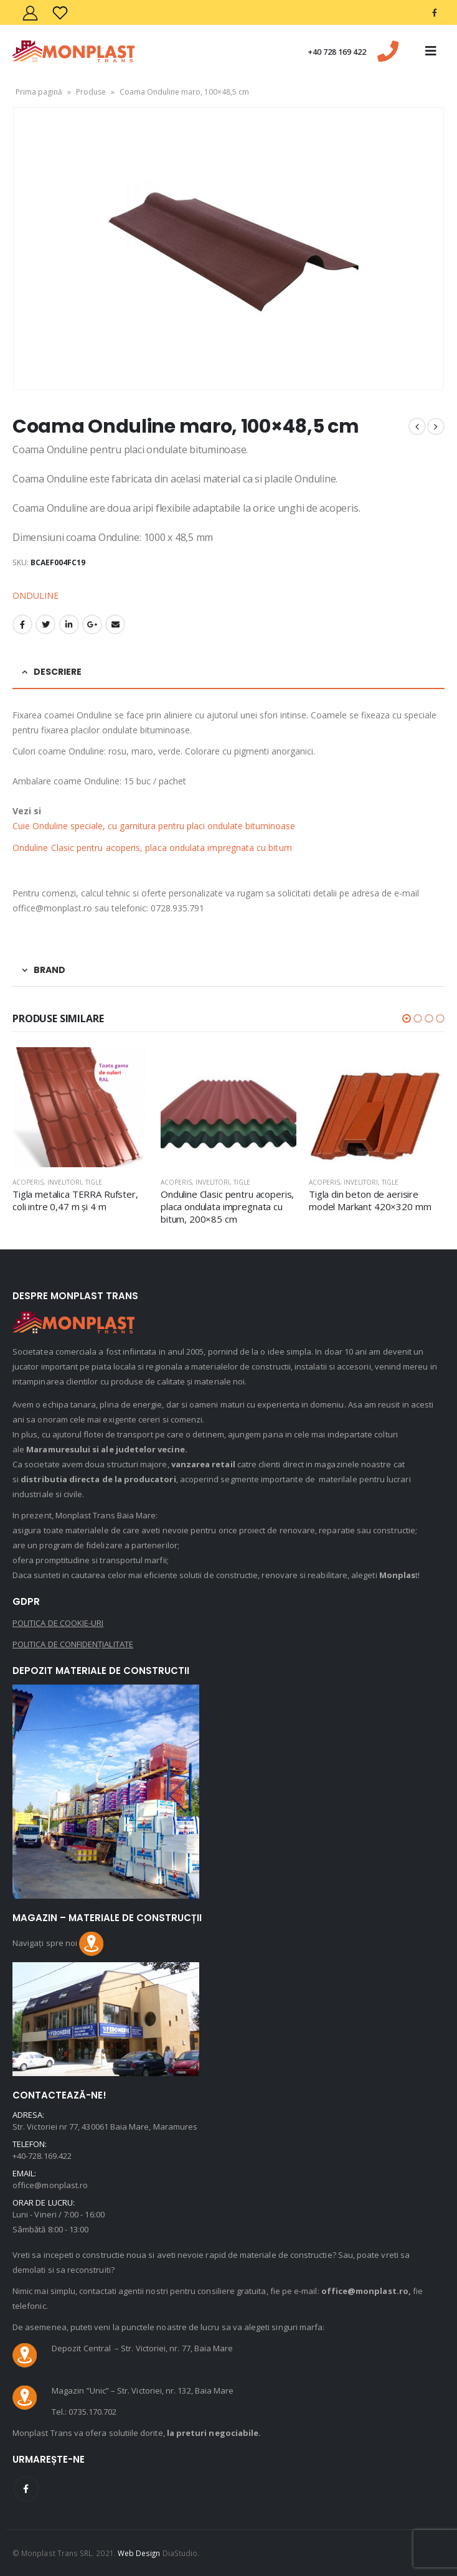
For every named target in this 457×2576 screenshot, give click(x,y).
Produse (91, 92)
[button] (406, 1018)
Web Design (139, 2553)
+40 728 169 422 (337, 52)
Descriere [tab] (58, 671)
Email (115, 624)
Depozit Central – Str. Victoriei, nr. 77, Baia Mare (142, 2348)
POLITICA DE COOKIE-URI (57, 1623)
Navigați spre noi (57, 1942)
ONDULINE (35, 595)
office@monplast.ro (50, 2185)
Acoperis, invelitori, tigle (57, 1182)
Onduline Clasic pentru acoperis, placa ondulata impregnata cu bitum (152, 847)
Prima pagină (39, 92)
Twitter (45, 624)
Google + (92, 624)
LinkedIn (69, 624)
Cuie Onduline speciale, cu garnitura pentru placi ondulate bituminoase (156, 826)
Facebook (22, 624)
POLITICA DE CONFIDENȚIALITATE (72, 1644)
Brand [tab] (49, 970)
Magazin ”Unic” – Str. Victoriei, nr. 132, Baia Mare (142, 2390)
